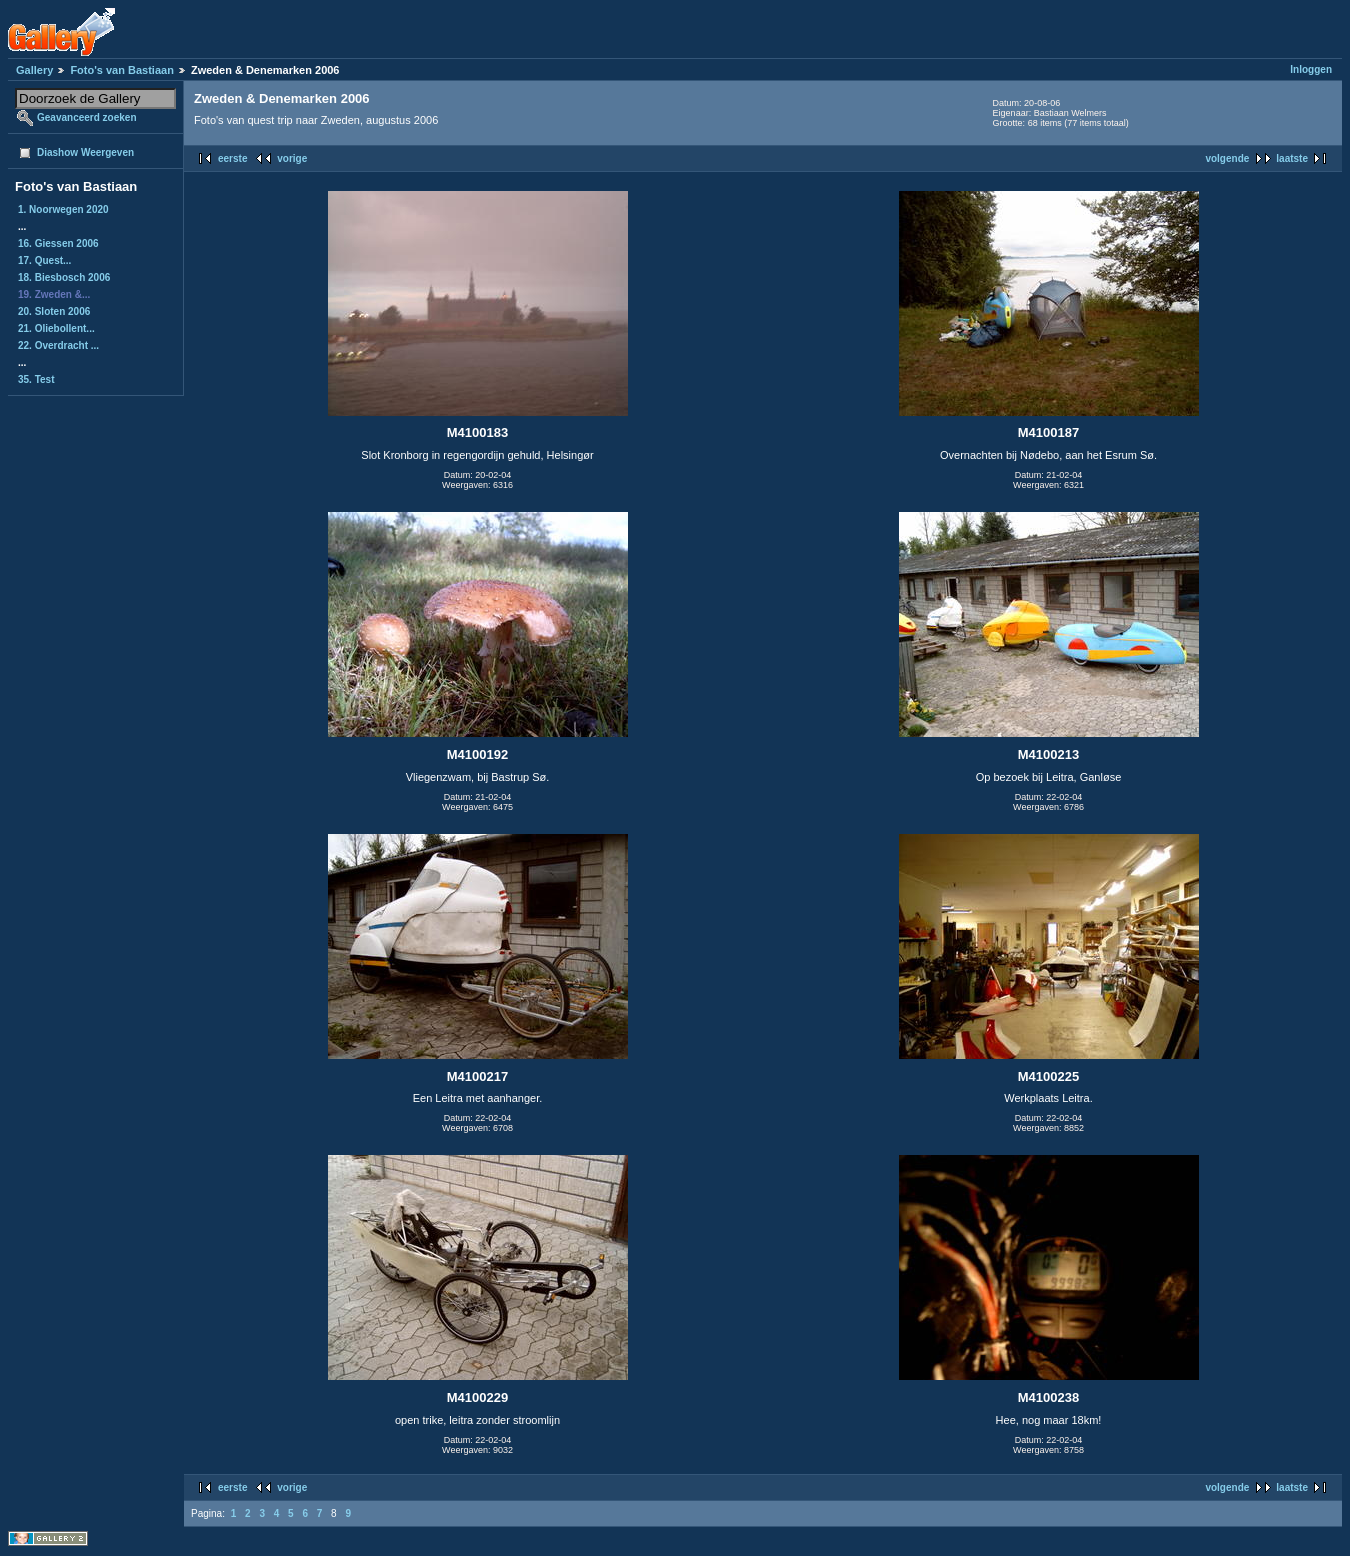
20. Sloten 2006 (54, 311)
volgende (1227, 158)
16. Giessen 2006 (58, 243)
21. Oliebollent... (56, 328)
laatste (1292, 158)
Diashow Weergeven (85, 152)
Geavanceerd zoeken (87, 117)
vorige (292, 158)
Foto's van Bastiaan (121, 70)
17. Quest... (44, 260)
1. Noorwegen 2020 (63, 209)
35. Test (36, 379)
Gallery (34, 70)
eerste (232, 158)
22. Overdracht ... (58, 345)
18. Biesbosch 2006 (64, 277)
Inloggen (1311, 69)
